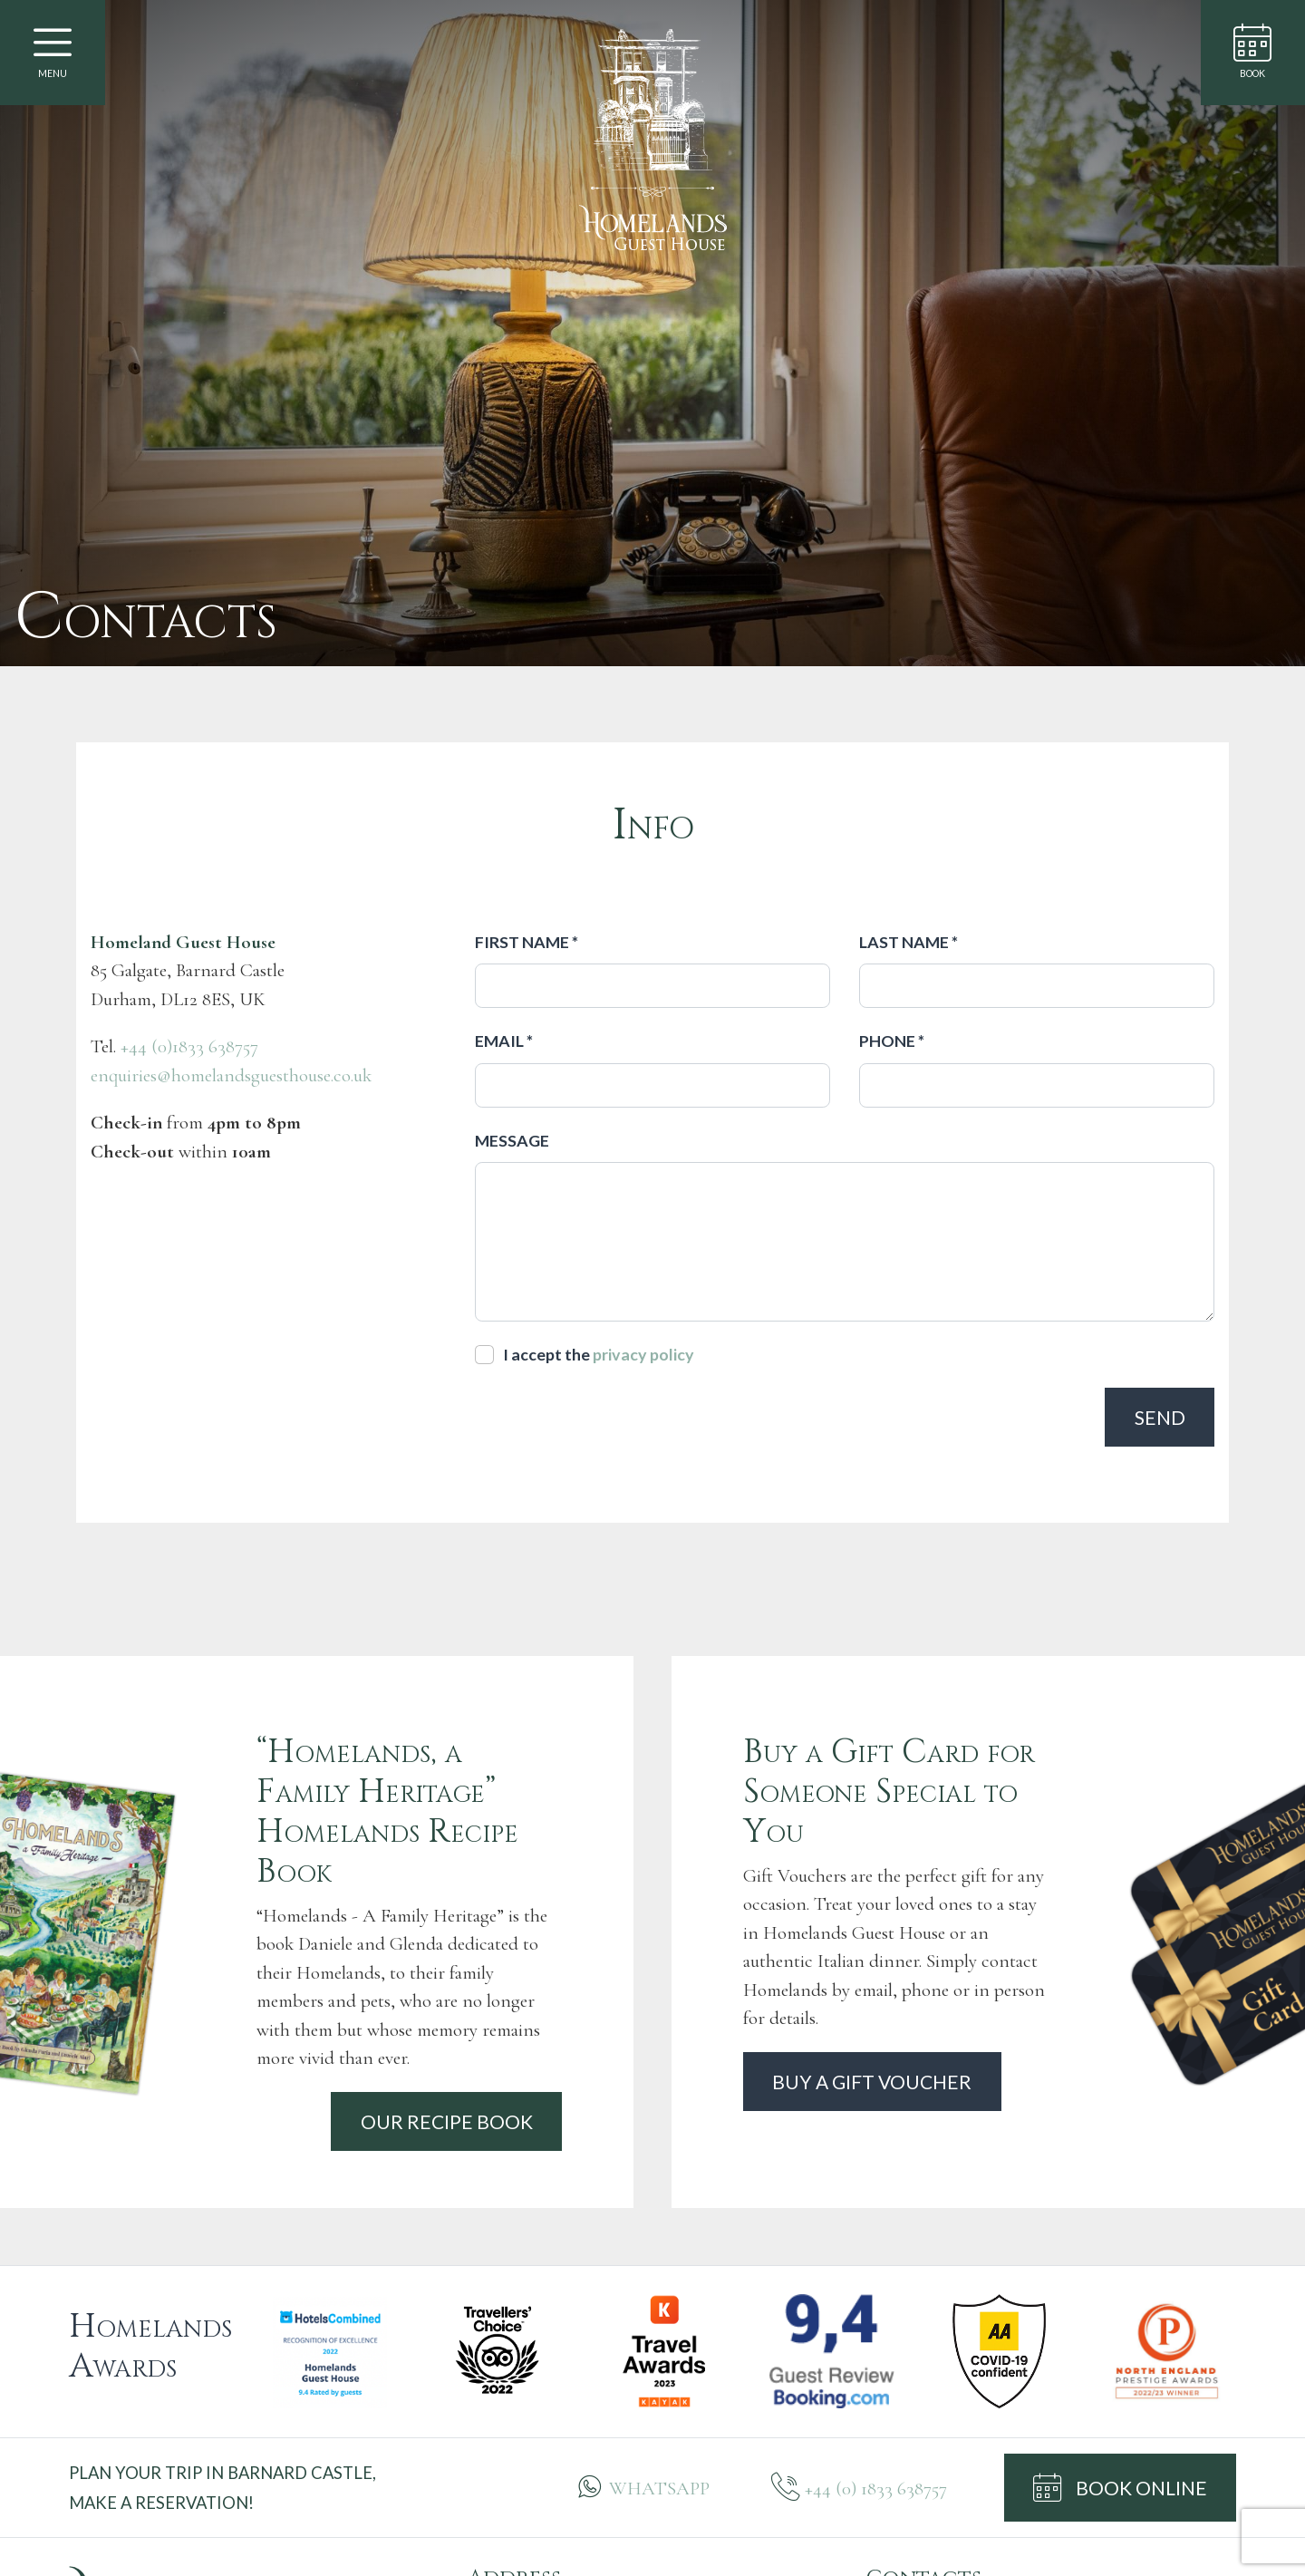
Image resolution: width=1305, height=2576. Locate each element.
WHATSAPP (659, 2488)
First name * (526, 942)
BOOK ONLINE (1120, 2487)
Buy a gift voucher (872, 2081)
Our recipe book (447, 2121)
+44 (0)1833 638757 (189, 1046)
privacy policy (643, 1354)
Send (1160, 1417)
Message (512, 1140)
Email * (504, 1041)
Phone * (891, 1041)
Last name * (908, 942)
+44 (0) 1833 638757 (876, 2488)
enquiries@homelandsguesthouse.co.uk (231, 1075)
